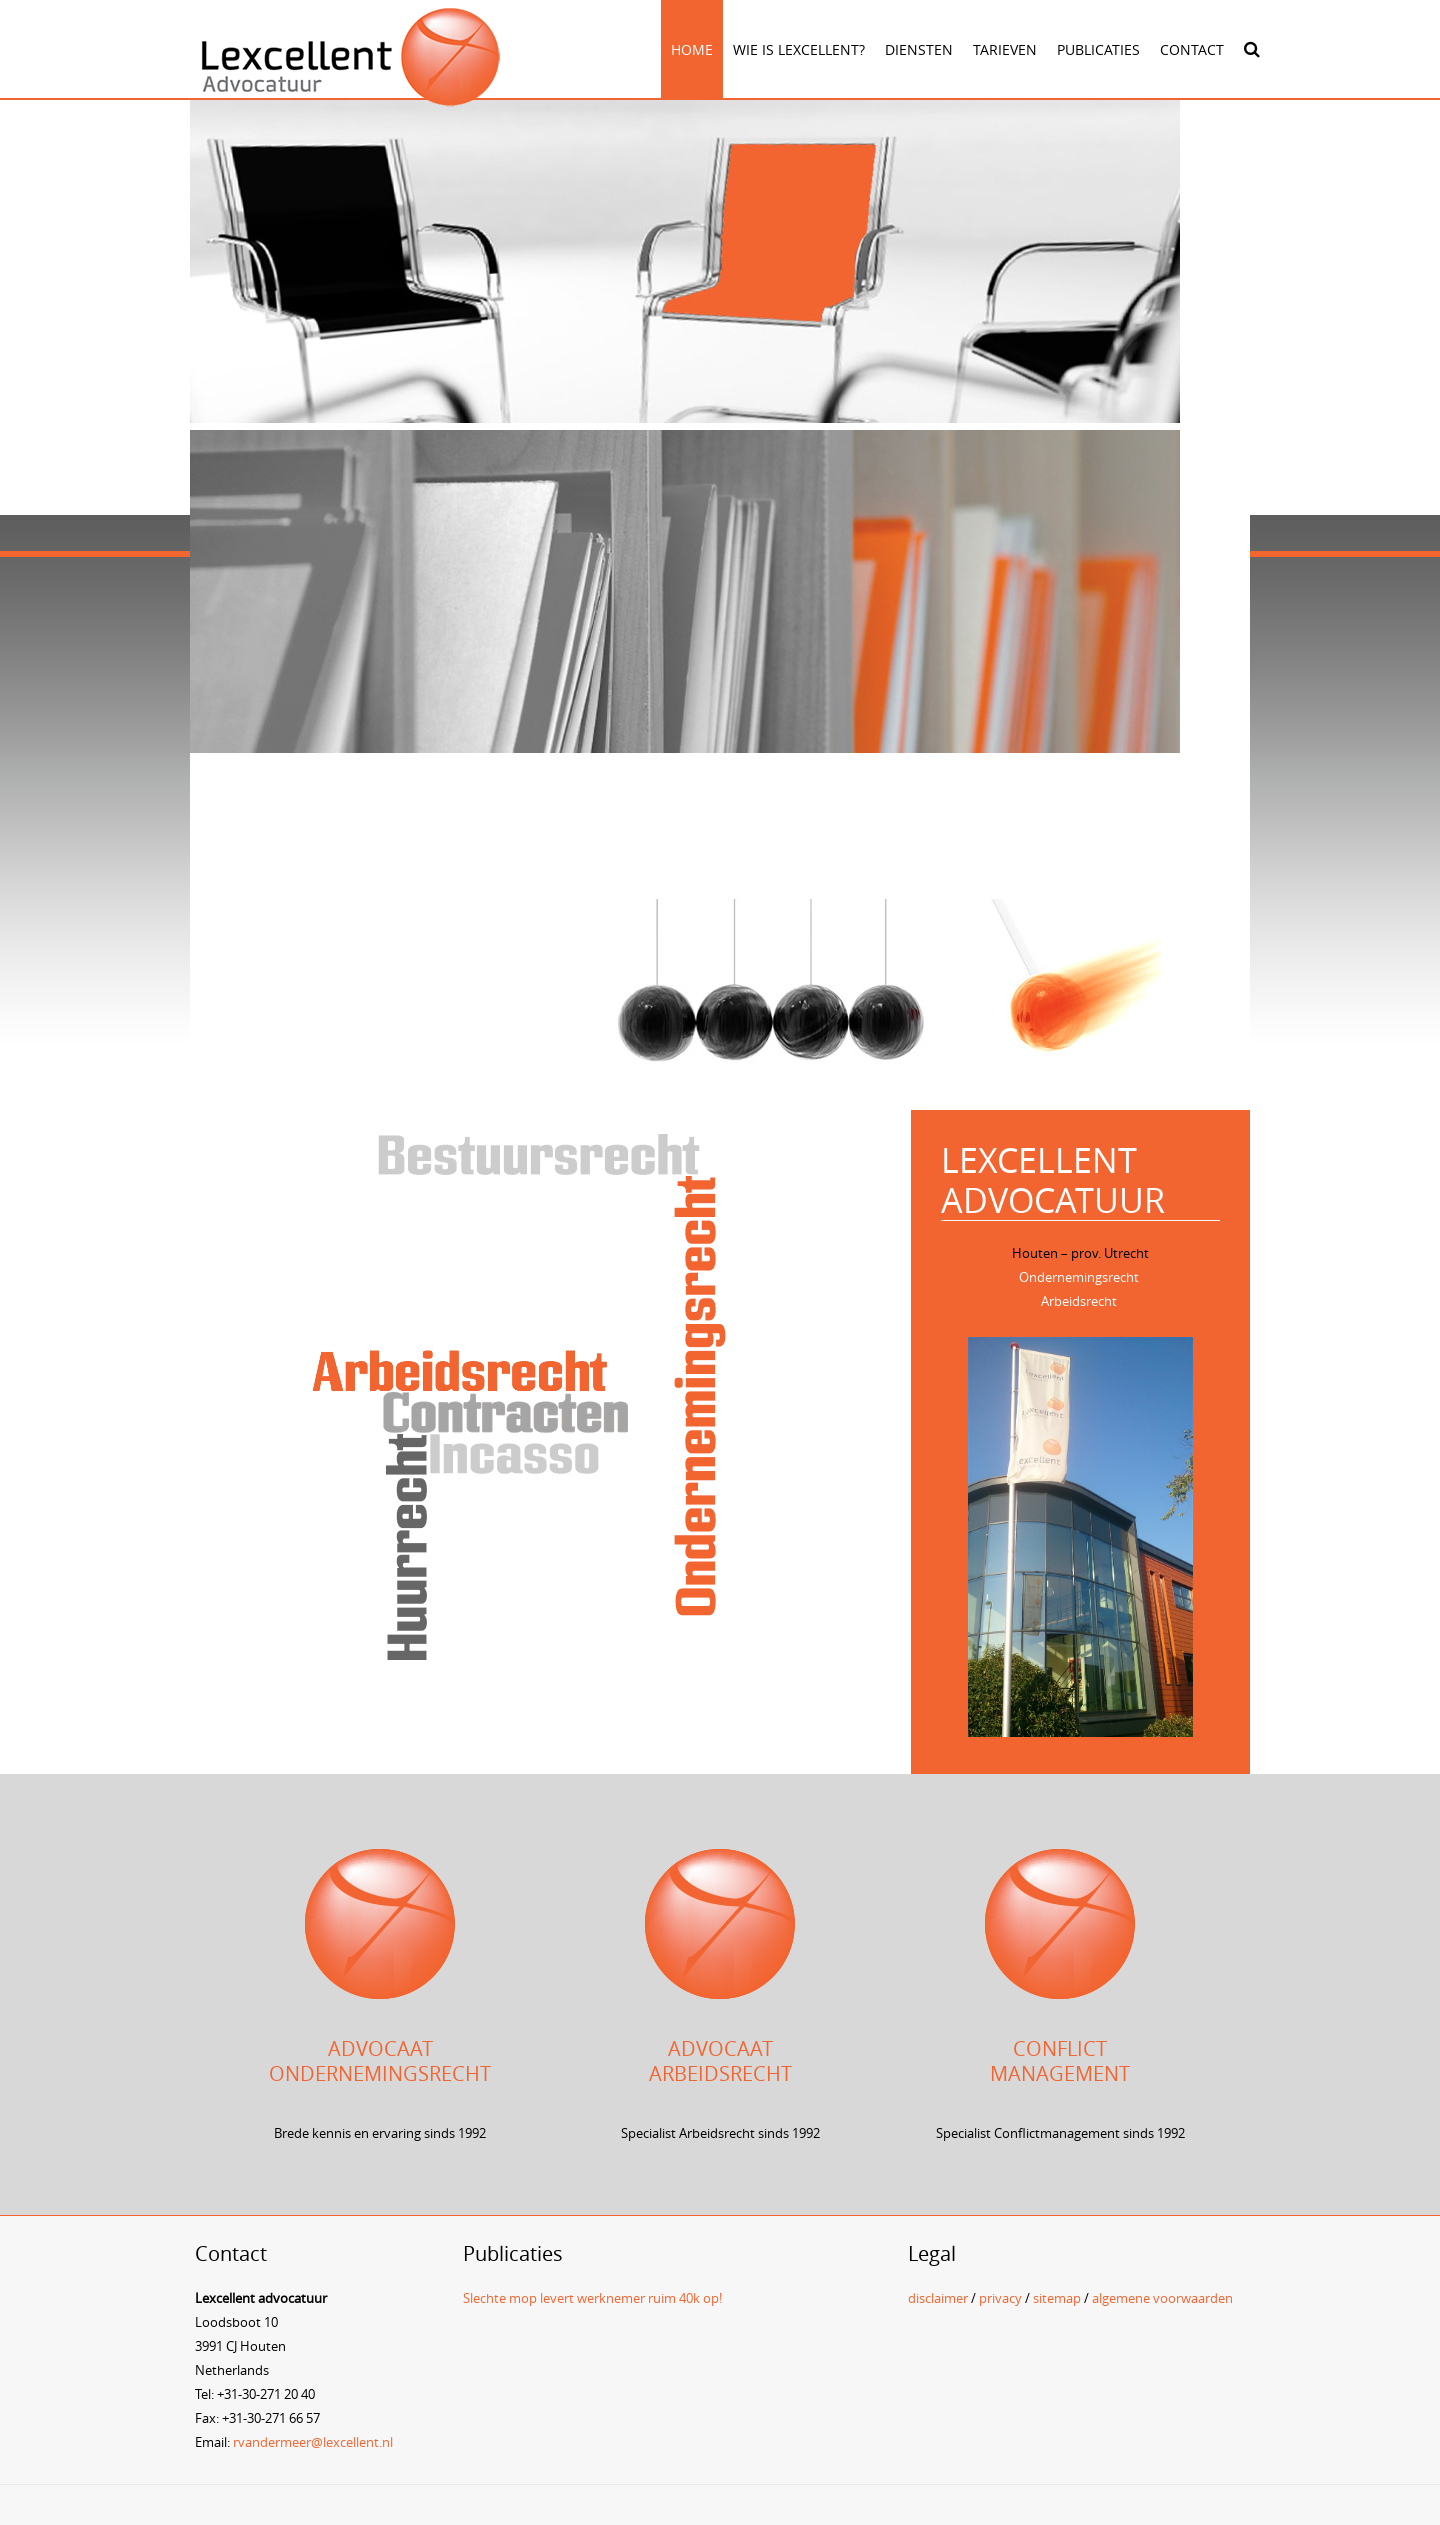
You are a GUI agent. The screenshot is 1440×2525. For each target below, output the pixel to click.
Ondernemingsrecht (1079, 1277)
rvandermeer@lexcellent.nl (313, 2442)
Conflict (1060, 2048)
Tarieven (1005, 49)
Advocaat (380, 2048)
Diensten (919, 49)
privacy (1000, 2298)
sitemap (1057, 2298)
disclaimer (938, 2298)
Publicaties (1098, 49)
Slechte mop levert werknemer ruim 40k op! (592, 2298)
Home (692, 49)
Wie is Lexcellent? (799, 49)
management (1060, 2073)
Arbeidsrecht (1079, 1301)
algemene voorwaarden (1162, 2298)
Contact (1192, 49)
